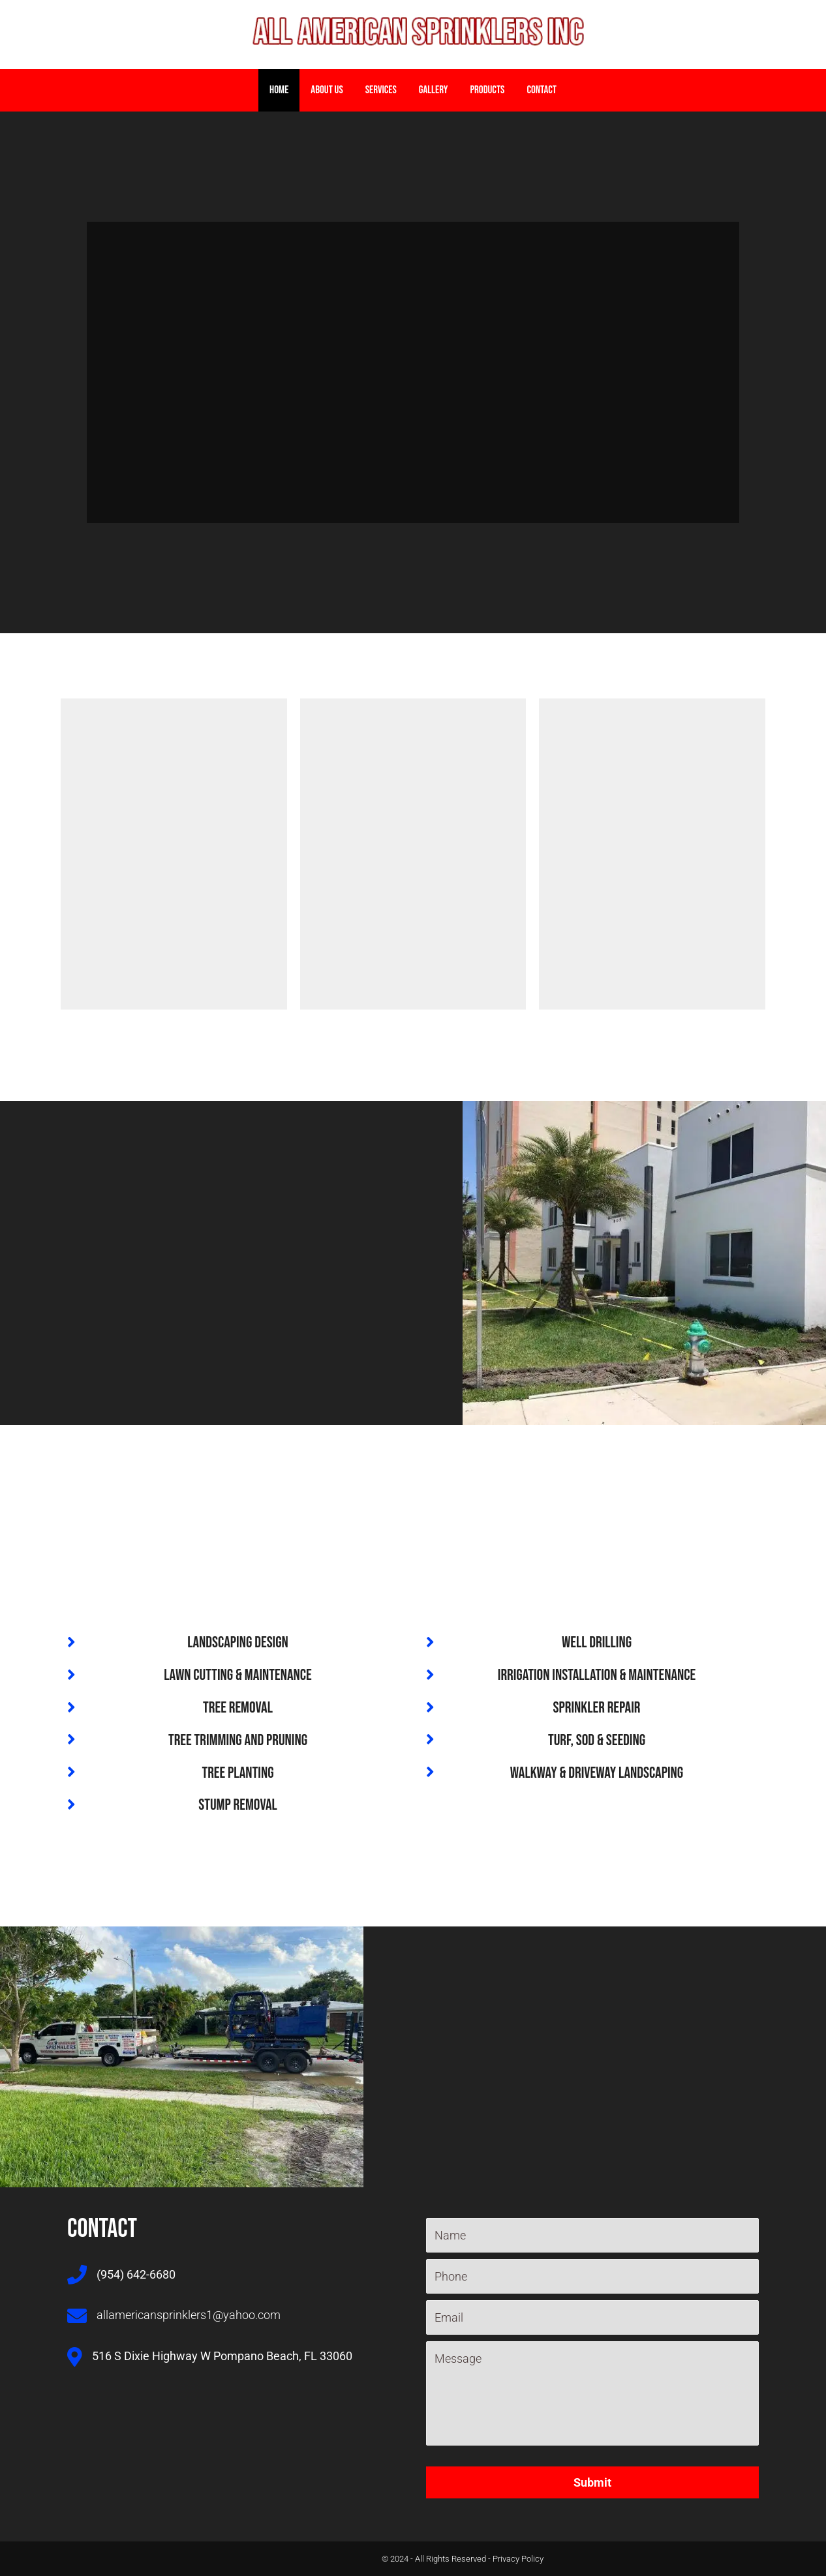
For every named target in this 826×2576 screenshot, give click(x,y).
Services (381, 90)
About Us (327, 90)
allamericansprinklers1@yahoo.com (189, 2315)
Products (487, 90)
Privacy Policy (518, 2559)
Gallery (433, 90)
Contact (542, 90)
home (278, 90)
